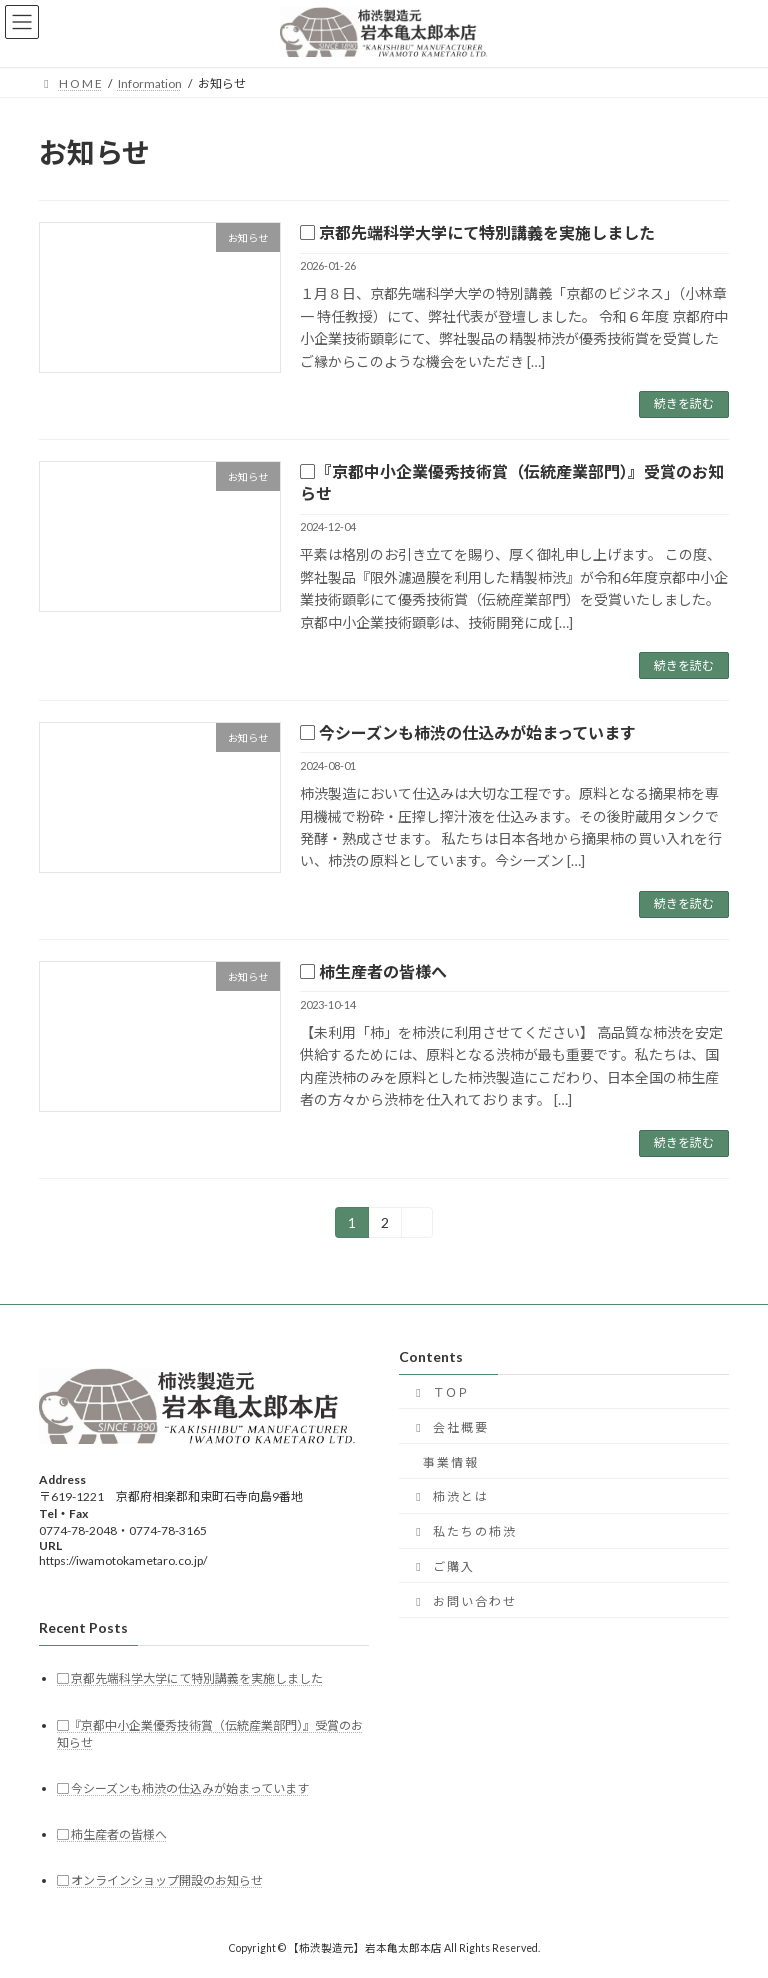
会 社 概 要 (449, 1426)
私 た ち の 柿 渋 (463, 1531)
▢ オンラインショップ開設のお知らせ (160, 1880)
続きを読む (684, 403)
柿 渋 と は (449, 1496)
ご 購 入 (442, 1565)
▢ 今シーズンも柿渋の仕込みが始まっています (468, 732)
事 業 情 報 (450, 1461)
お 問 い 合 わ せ (463, 1600)
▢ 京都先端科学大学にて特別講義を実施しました (477, 232)
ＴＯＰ (440, 1391)
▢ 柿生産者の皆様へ (373, 971)
